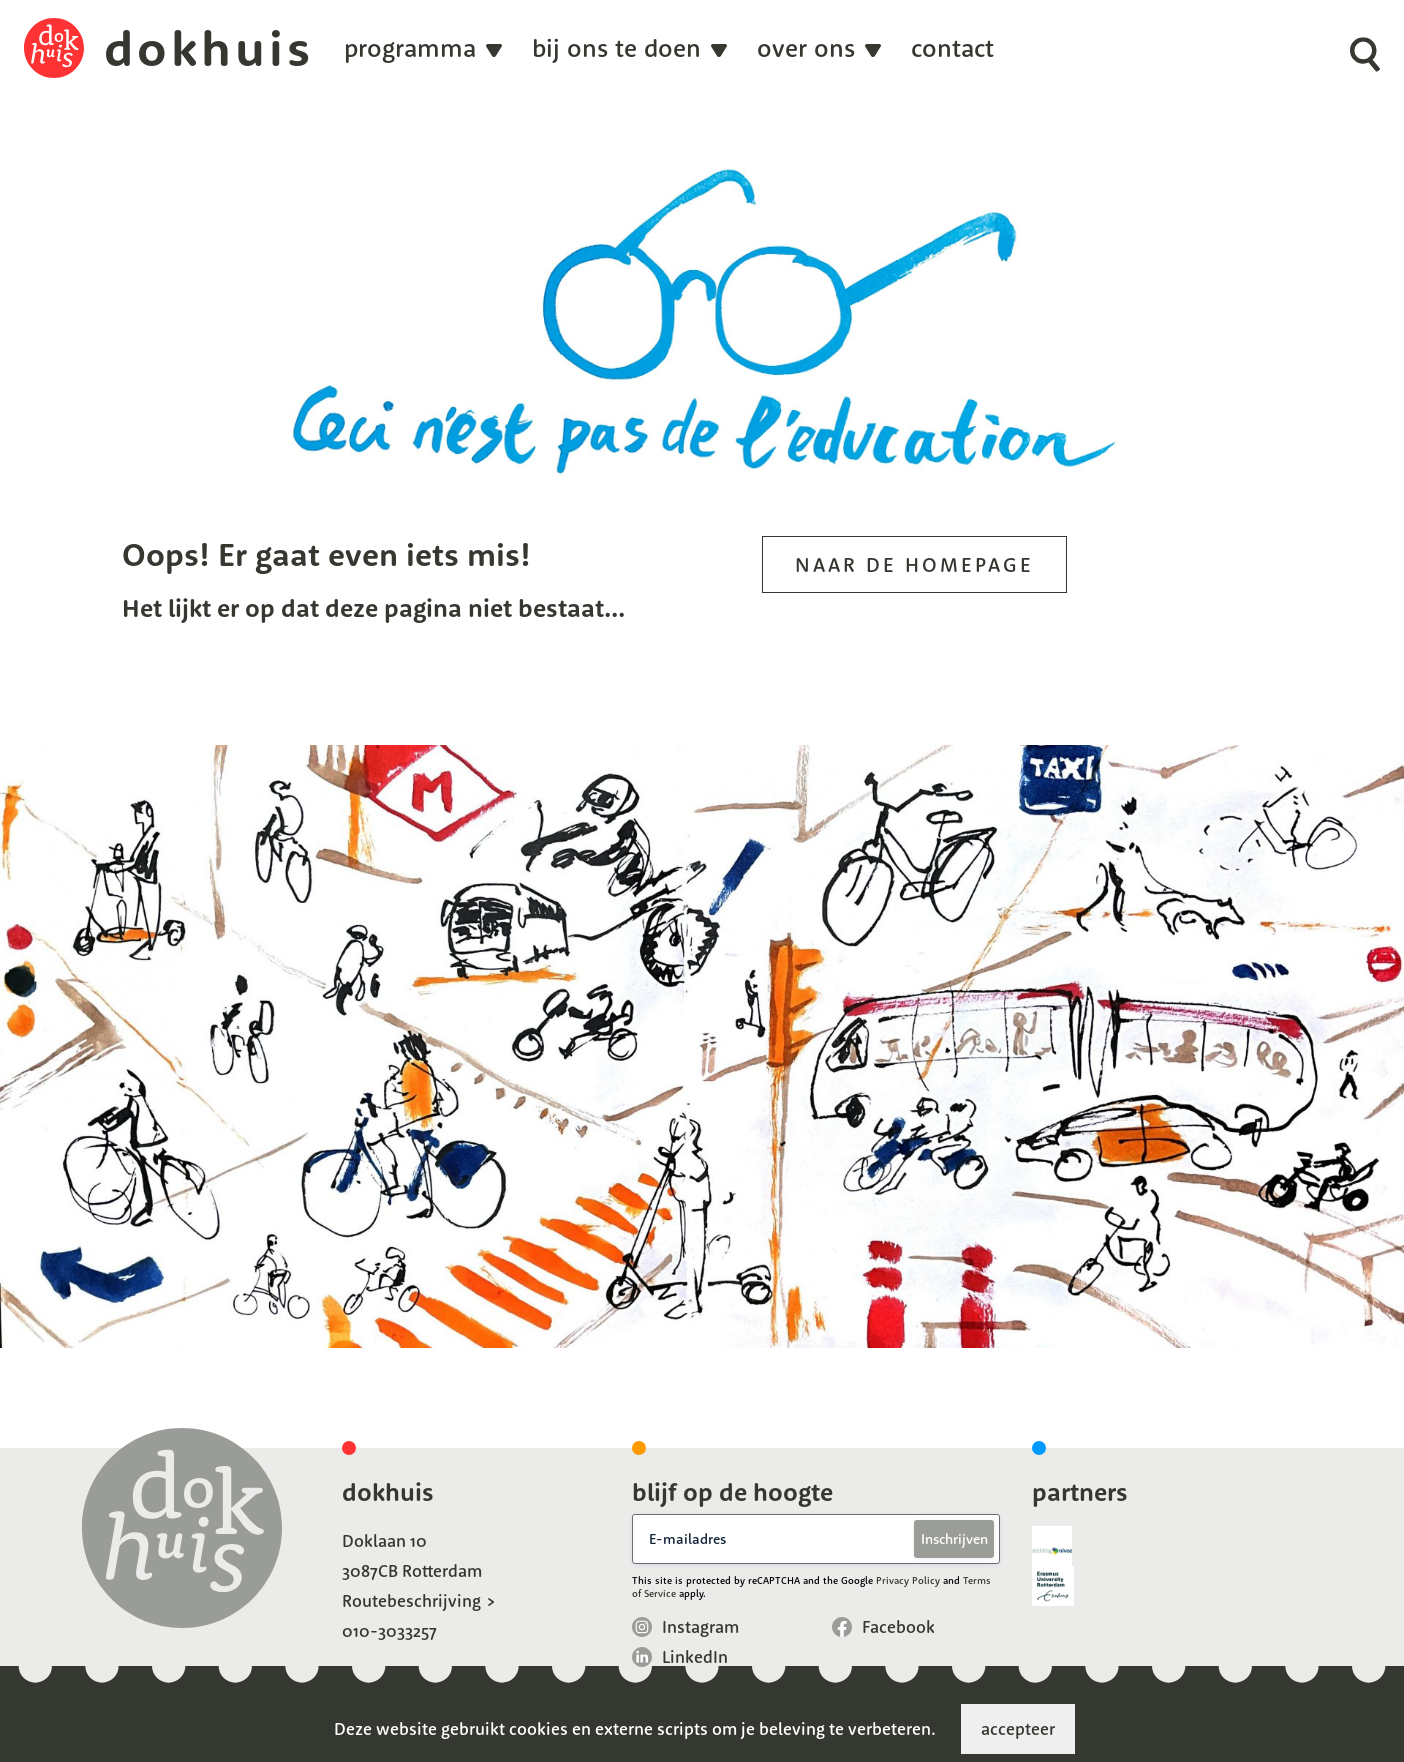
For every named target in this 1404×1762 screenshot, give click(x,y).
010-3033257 (389, 1630)
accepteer (1018, 1728)
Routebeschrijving (411, 1600)
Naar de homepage (914, 564)
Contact (952, 48)
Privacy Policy (908, 1580)
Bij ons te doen (616, 48)
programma (410, 48)
